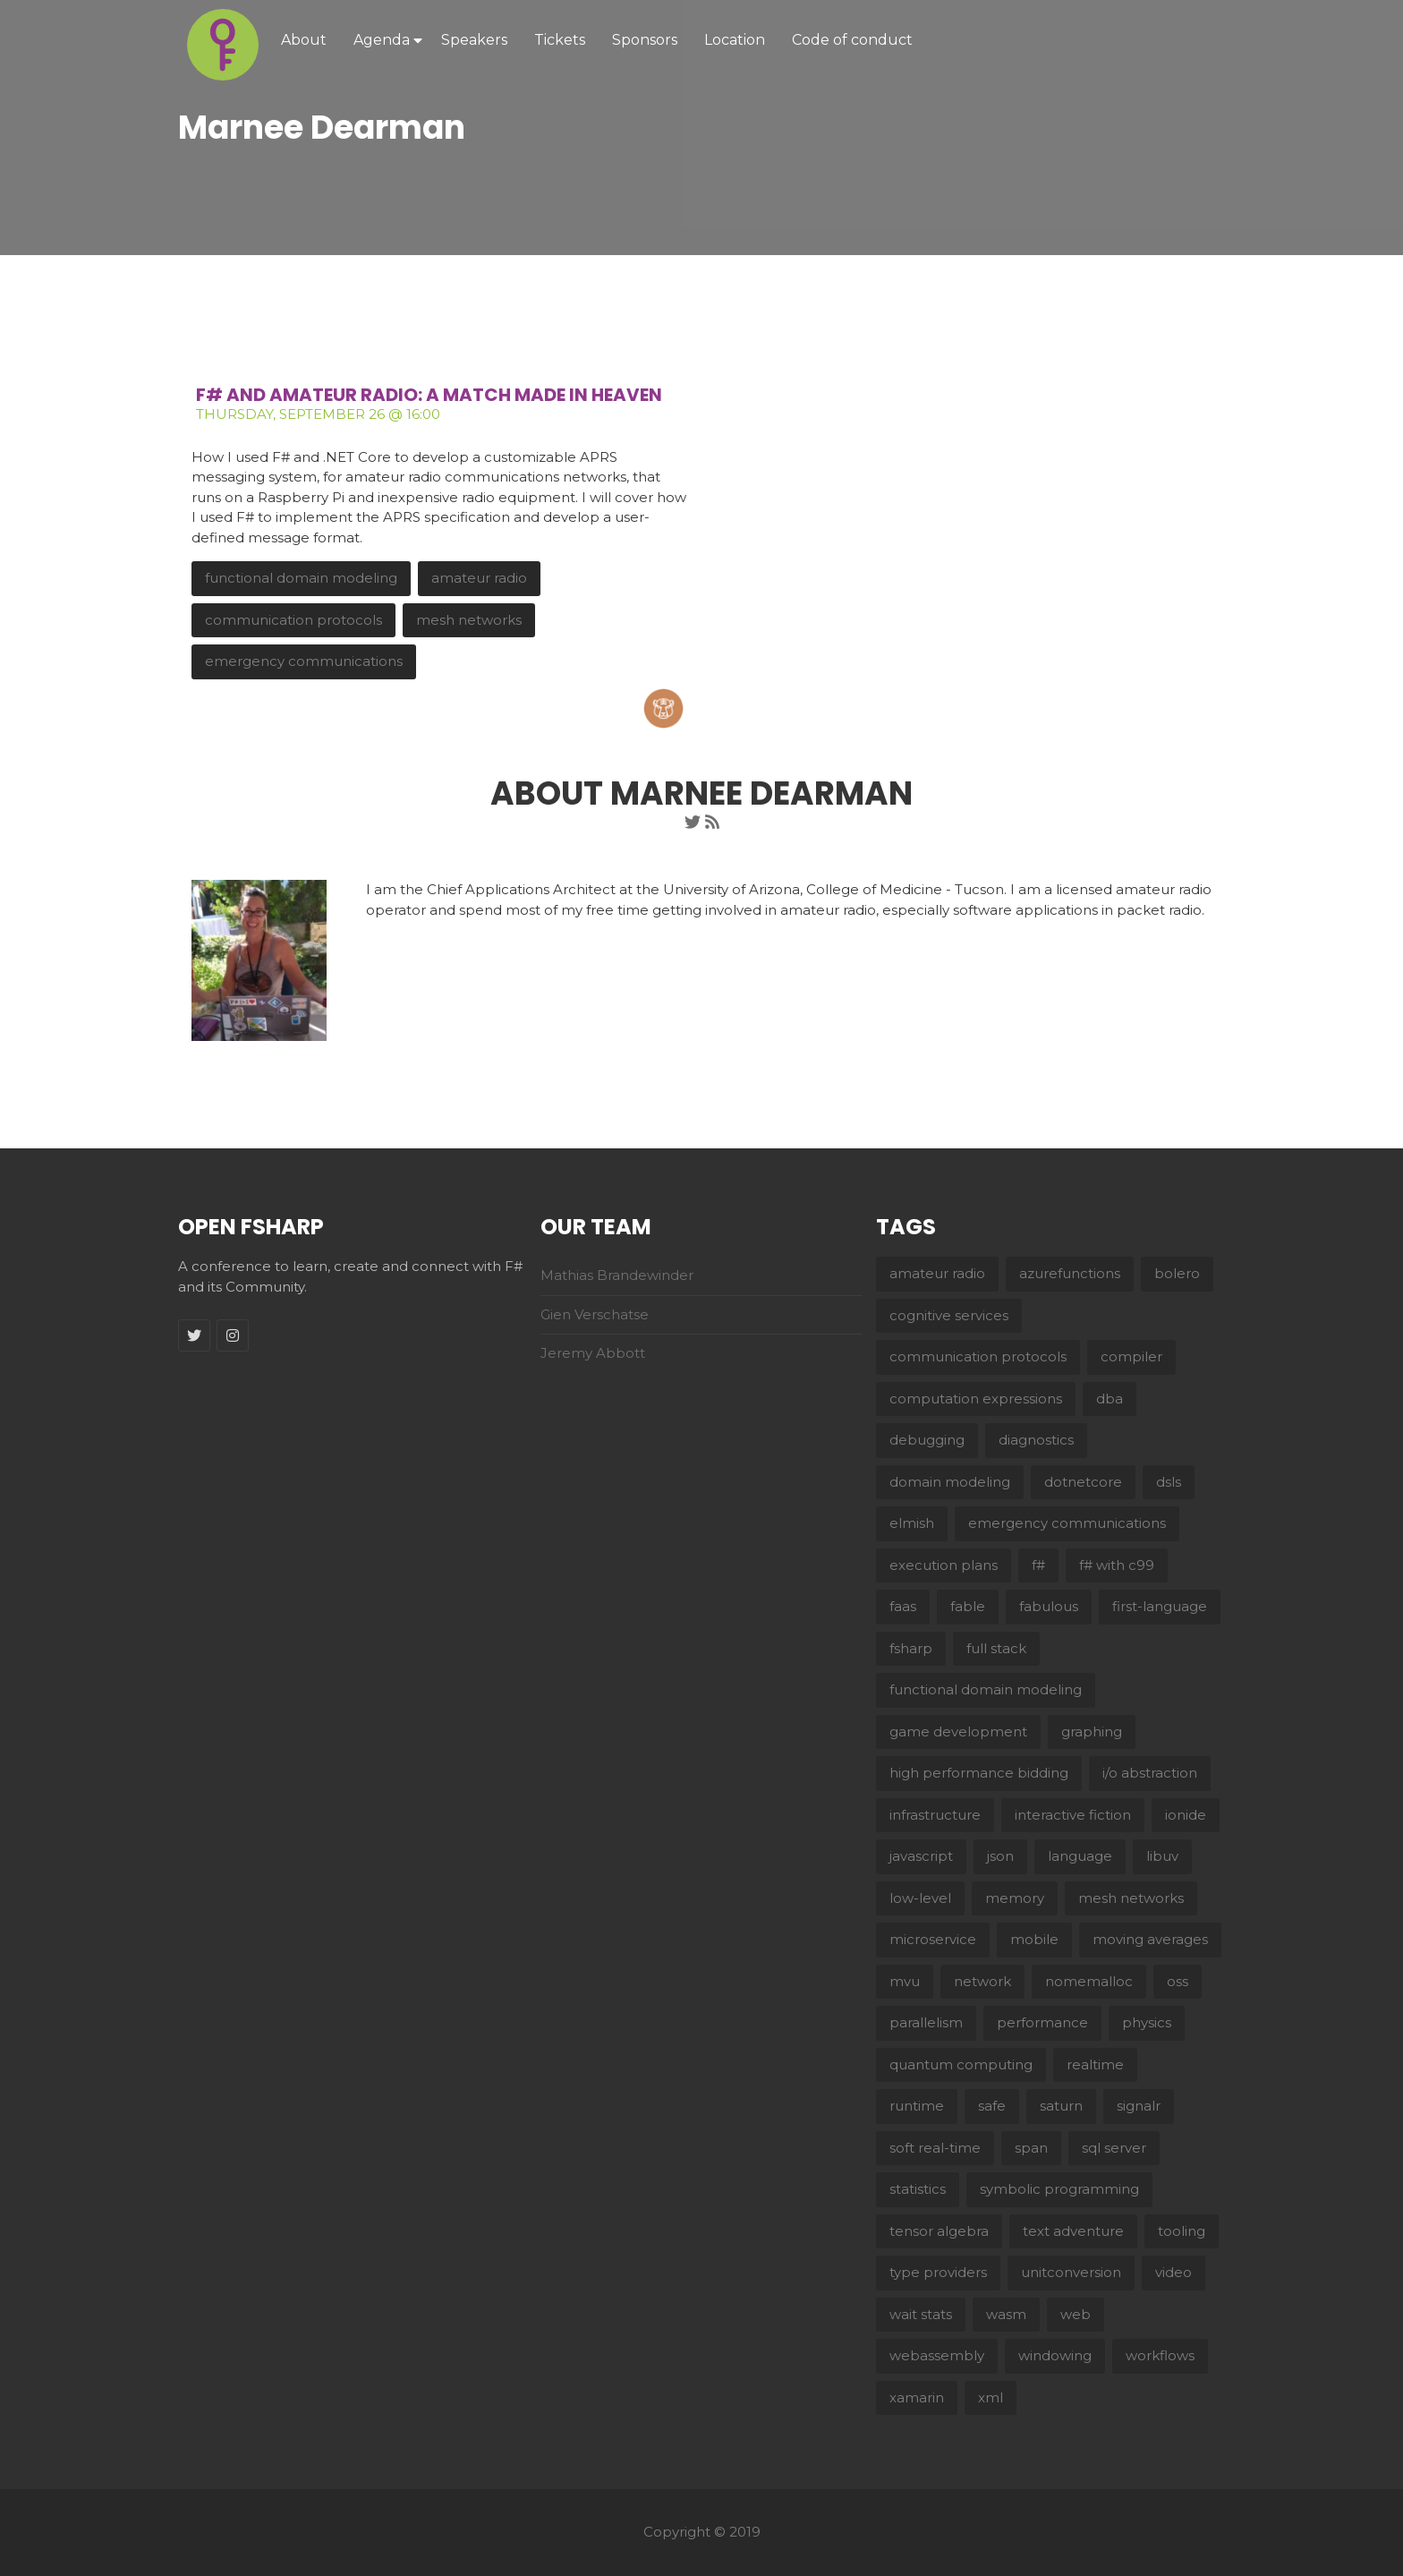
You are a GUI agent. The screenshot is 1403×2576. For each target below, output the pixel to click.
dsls (1168, 1481)
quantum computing (961, 2064)
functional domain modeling (301, 577)
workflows (1160, 2355)
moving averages (1150, 1939)
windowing (1055, 2355)
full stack (996, 1648)
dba (1109, 1398)
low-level (920, 1897)
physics (1146, 2022)
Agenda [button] (381, 39)
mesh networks (469, 619)
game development (958, 1731)
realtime (1095, 2064)
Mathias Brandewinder (616, 1275)
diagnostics (1036, 1439)
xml (990, 2397)
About (304, 39)
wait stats (920, 2314)
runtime (916, 2105)
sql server (1114, 2147)
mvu (904, 1981)
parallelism (926, 2022)
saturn (1061, 2105)
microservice (932, 1939)
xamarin (916, 2397)
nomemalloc (1089, 1981)
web (1075, 2314)
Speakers (474, 39)
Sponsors (644, 39)
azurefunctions (1069, 1273)
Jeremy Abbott (592, 1352)
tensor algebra (939, 2230)
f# (1038, 1565)
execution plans (943, 1565)
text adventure (1073, 2230)
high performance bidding (978, 1772)
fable (967, 1606)
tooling (1181, 2230)
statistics (917, 2188)
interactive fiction (1073, 1814)
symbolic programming (1059, 2188)
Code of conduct (852, 39)
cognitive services (948, 1315)
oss (1177, 1981)
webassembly (936, 2355)
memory (1014, 1897)
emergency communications (304, 661)
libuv (1162, 1855)
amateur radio (479, 577)
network (982, 1981)
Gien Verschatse (594, 1314)
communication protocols (293, 619)
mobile (1034, 1939)
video (1173, 2272)
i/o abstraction (1149, 1772)
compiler (1131, 1356)
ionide (1185, 1814)
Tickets (559, 39)
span (1031, 2147)
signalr (1139, 2105)
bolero (1177, 1273)
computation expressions (975, 1398)
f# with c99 (1116, 1565)
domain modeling (949, 1481)
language (1080, 1855)
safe (992, 2105)
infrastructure (935, 1814)
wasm (1006, 2314)
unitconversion (1071, 2272)
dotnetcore (1083, 1481)
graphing (1091, 1731)
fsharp (910, 1648)
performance (1042, 2022)
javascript (921, 1855)
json (1000, 1855)
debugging (927, 1439)
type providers (938, 2272)
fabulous (1048, 1606)
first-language (1159, 1606)
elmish (911, 1522)
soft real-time (935, 2147)
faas (902, 1606)
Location (734, 39)
